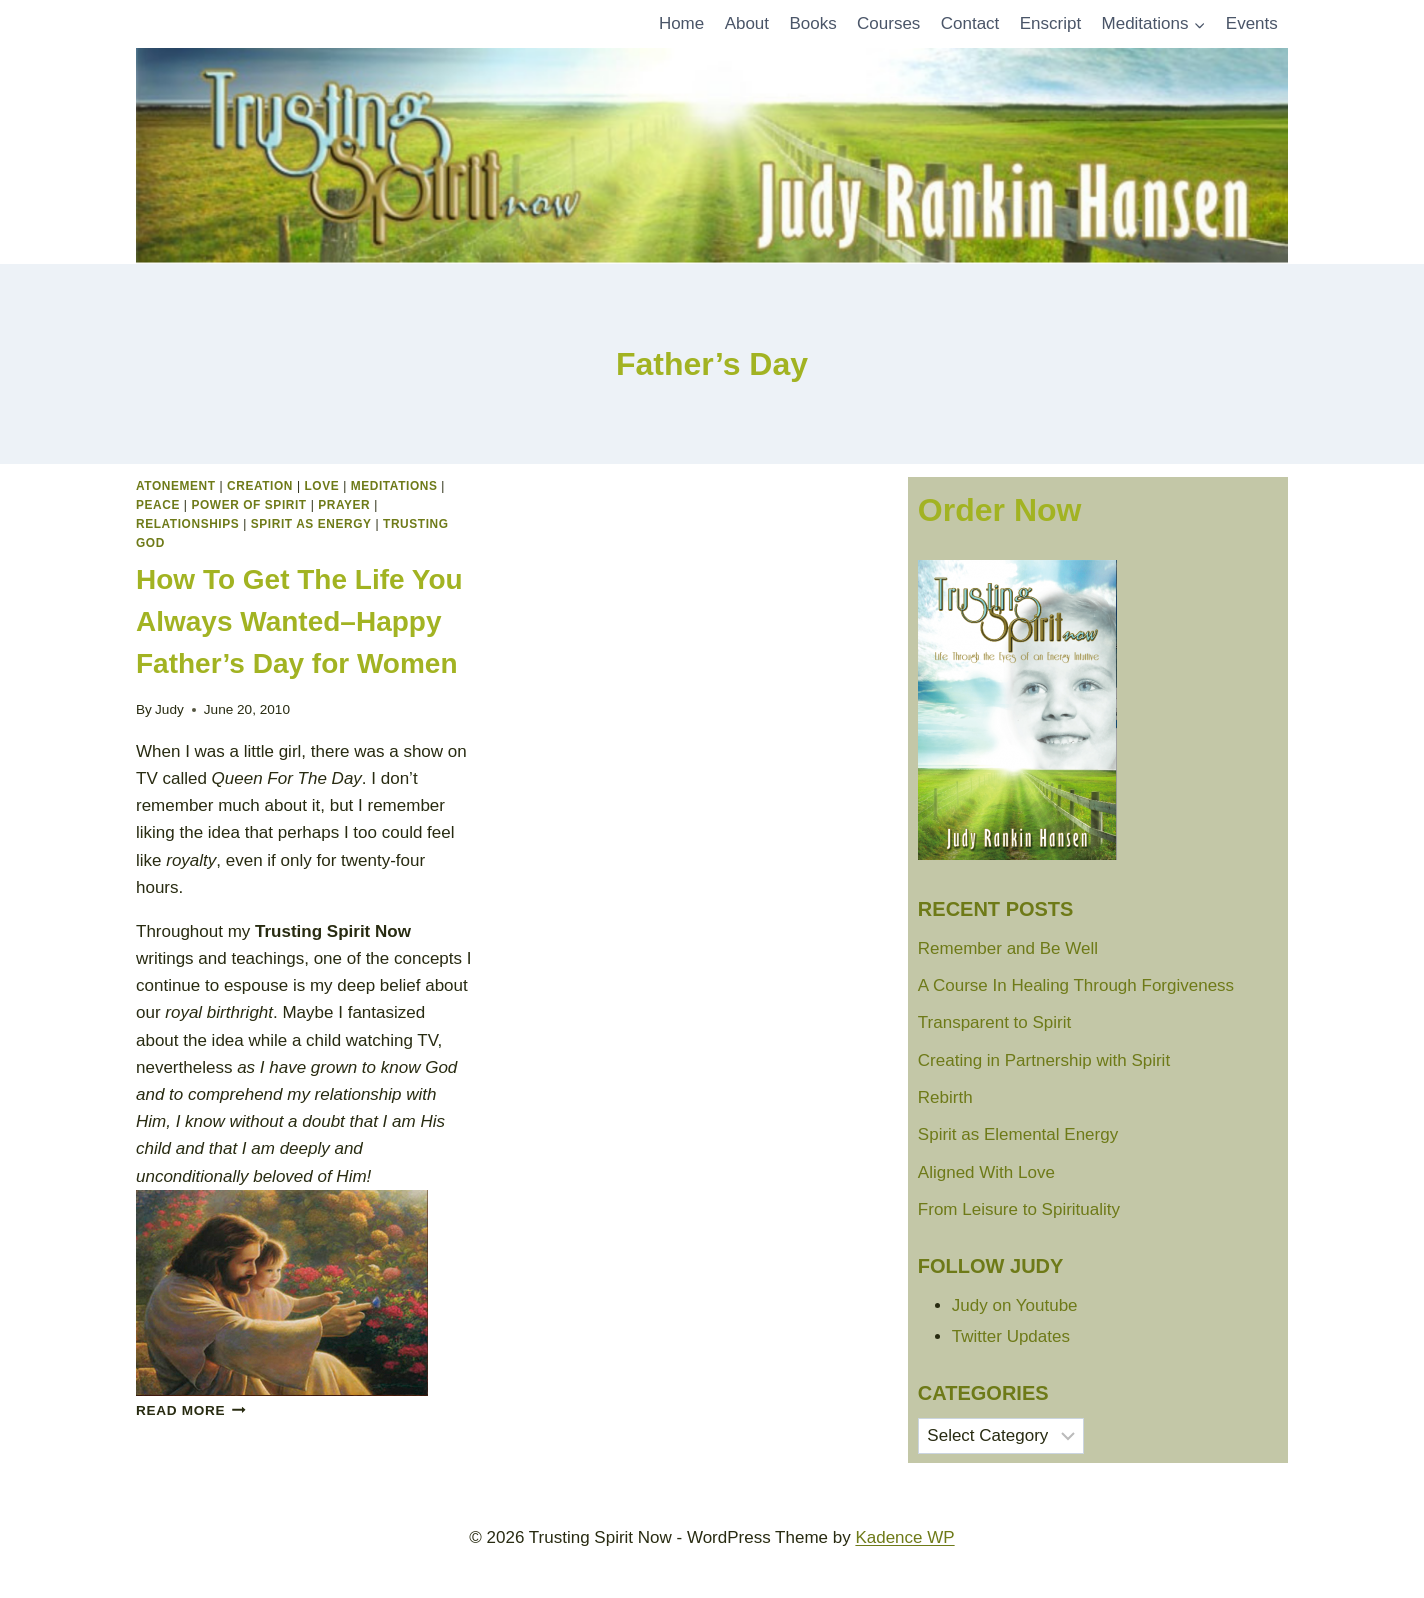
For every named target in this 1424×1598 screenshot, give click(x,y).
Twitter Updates (1011, 1336)
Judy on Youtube (1015, 1305)
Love (322, 486)
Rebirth (945, 1097)
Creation (260, 486)
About (747, 23)
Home (681, 23)
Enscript (1050, 23)
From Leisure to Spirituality (1019, 1209)
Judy (169, 709)
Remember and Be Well (1008, 948)
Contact (970, 23)
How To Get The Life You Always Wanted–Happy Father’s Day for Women (299, 621)
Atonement (176, 486)
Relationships (187, 524)
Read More (191, 1410)
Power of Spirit (248, 505)
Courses (888, 23)
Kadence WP (904, 1537)
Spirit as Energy (311, 524)
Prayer (344, 505)
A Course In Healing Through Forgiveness (1076, 985)
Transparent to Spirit (994, 1022)
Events (1252, 23)
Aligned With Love (986, 1172)
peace (158, 505)
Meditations (394, 486)
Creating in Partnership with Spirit (1044, 1060)
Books (812, 23)
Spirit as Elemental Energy (1018, 1134)
